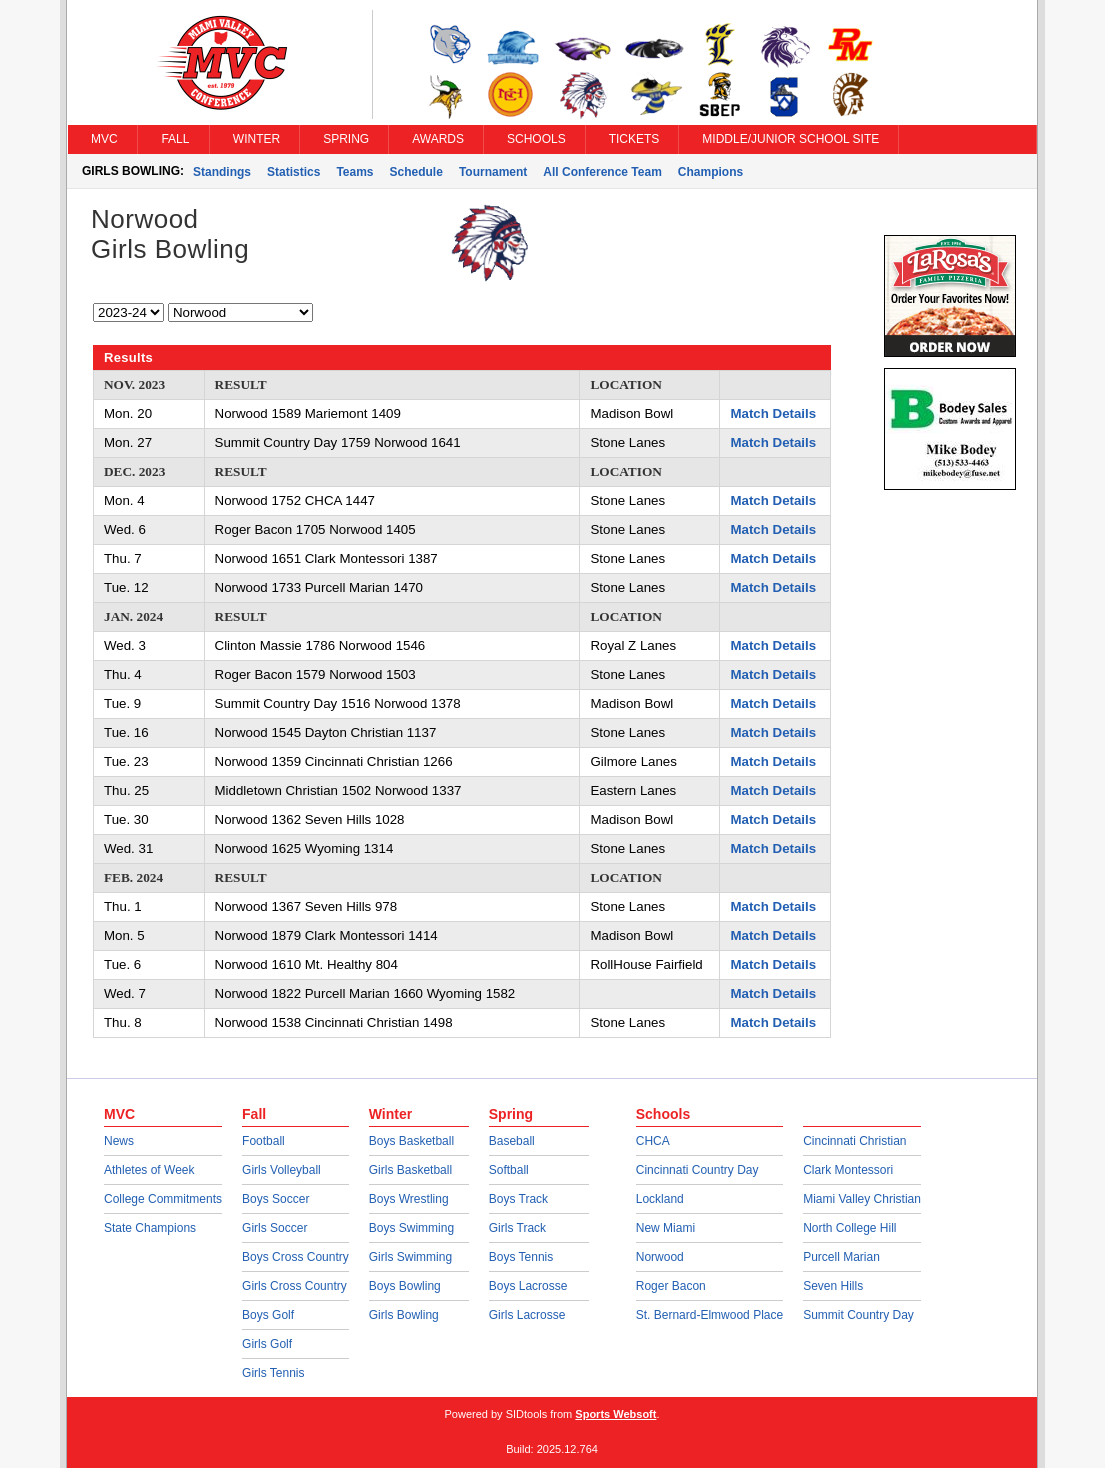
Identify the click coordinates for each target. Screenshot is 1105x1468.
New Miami (665, 1228)
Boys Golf (268, 1315)
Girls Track (517, 1228)
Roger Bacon (671, 1286)
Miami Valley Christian (862, 1199)
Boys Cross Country (295, 1257)
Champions (710, 172)
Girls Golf (267, 1344)
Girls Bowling (404, 1315)
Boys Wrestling (409, 1199)
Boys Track (518, 1199)
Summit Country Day (858, 1315)
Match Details (773, 413)
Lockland (660, 1199)
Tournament (493, 172)
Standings (222, 172)
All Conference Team (602, 172)
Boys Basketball (411, 1141)
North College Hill (849, 1228)
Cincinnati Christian (854, 1141)
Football (263, 1141)
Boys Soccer (275, 1199)
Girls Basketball (410, 1170)
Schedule (416, 172)
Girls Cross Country (294, 1286)
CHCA (653, 1141)
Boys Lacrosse (528, 1286)
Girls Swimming (410, 1257)
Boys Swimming (411, 1228)
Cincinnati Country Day (697, 1170)
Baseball (512, 1141)
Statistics (293, 172)
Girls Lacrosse (527, 1315)
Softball (509, 1170)
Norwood (660, 1257)
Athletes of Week (149, 1170)
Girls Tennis (273, 1373)
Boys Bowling (405, 1286)
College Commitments (163, 1199)
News (119, 1141)
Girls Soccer (274, 1228)
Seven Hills (833, 1286)
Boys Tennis (521, 1257)
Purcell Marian (841, 1257)
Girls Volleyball (281, 1170)
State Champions (150, 1228)
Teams (354, 172)
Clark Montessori (848, 1170)
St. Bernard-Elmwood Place (709, 1315)
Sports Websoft (615, 1414)
